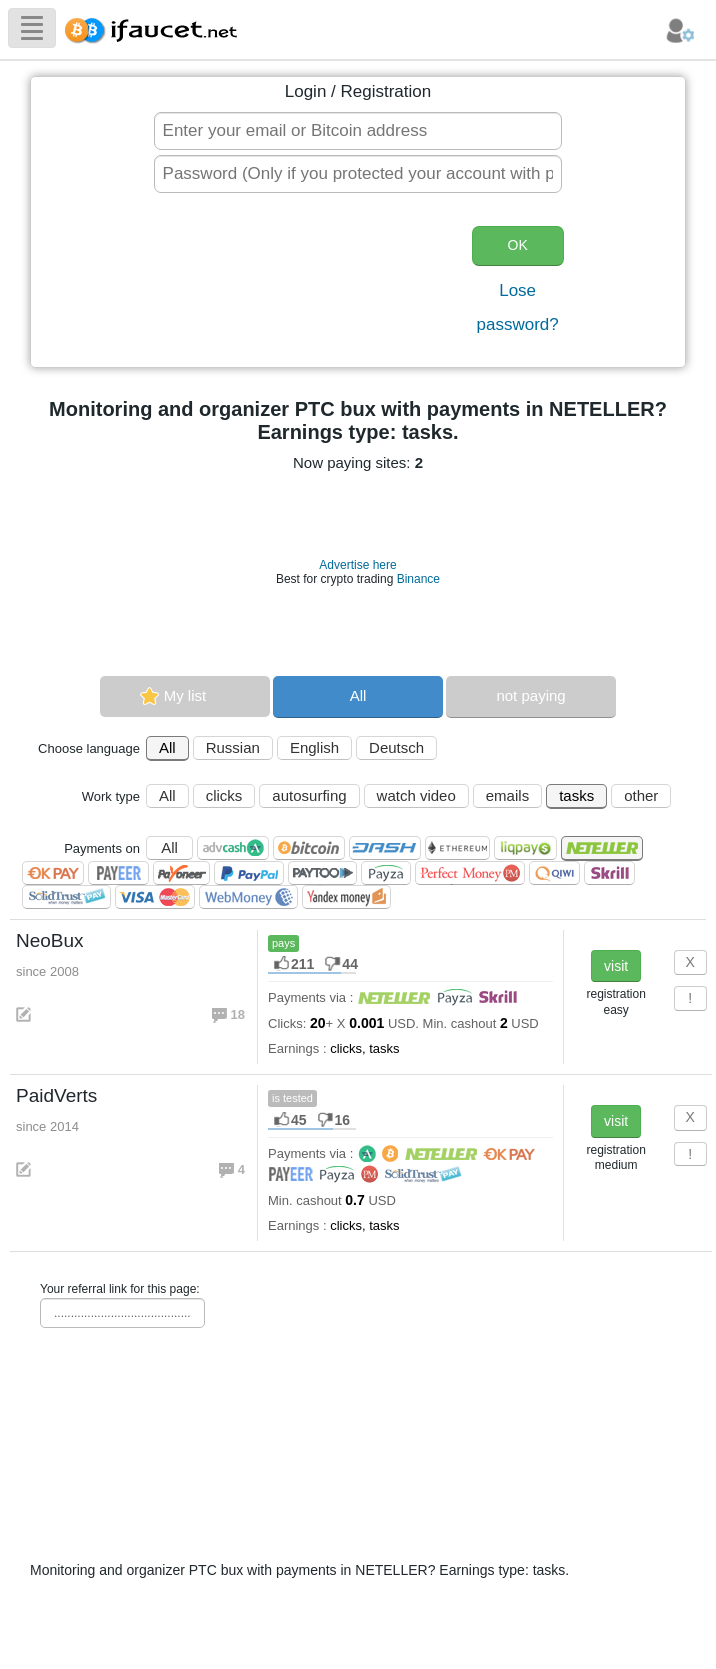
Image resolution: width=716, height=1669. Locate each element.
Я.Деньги (346, 897)
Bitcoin (309, 848)
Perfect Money (470, 873)
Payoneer (181, 873)
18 (240, 1015)
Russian (233, 747)
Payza (386, 873)
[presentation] (298, 282)
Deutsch (396, 747)
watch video (416, 795)
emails (507, 795)
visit (616, 966)
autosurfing (309, 795)
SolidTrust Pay (66, 897)
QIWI (554, 873)
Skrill (609, 873)
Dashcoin (385, 848)
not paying (530, 695)
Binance (418, 579)
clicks (224, 795)
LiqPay (525, 848)
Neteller (602, 848)
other (641, 795)
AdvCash (233, 848)
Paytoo (322, 873)
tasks (576, 795)
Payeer (118, 873)
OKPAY (53, 873)
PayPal (249, 873)
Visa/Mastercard (155, 897)
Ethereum (457, 848)
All (358, 695)
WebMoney (248, 897)
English (314, 747)
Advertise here (357, 565)
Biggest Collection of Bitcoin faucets (157, 27)
